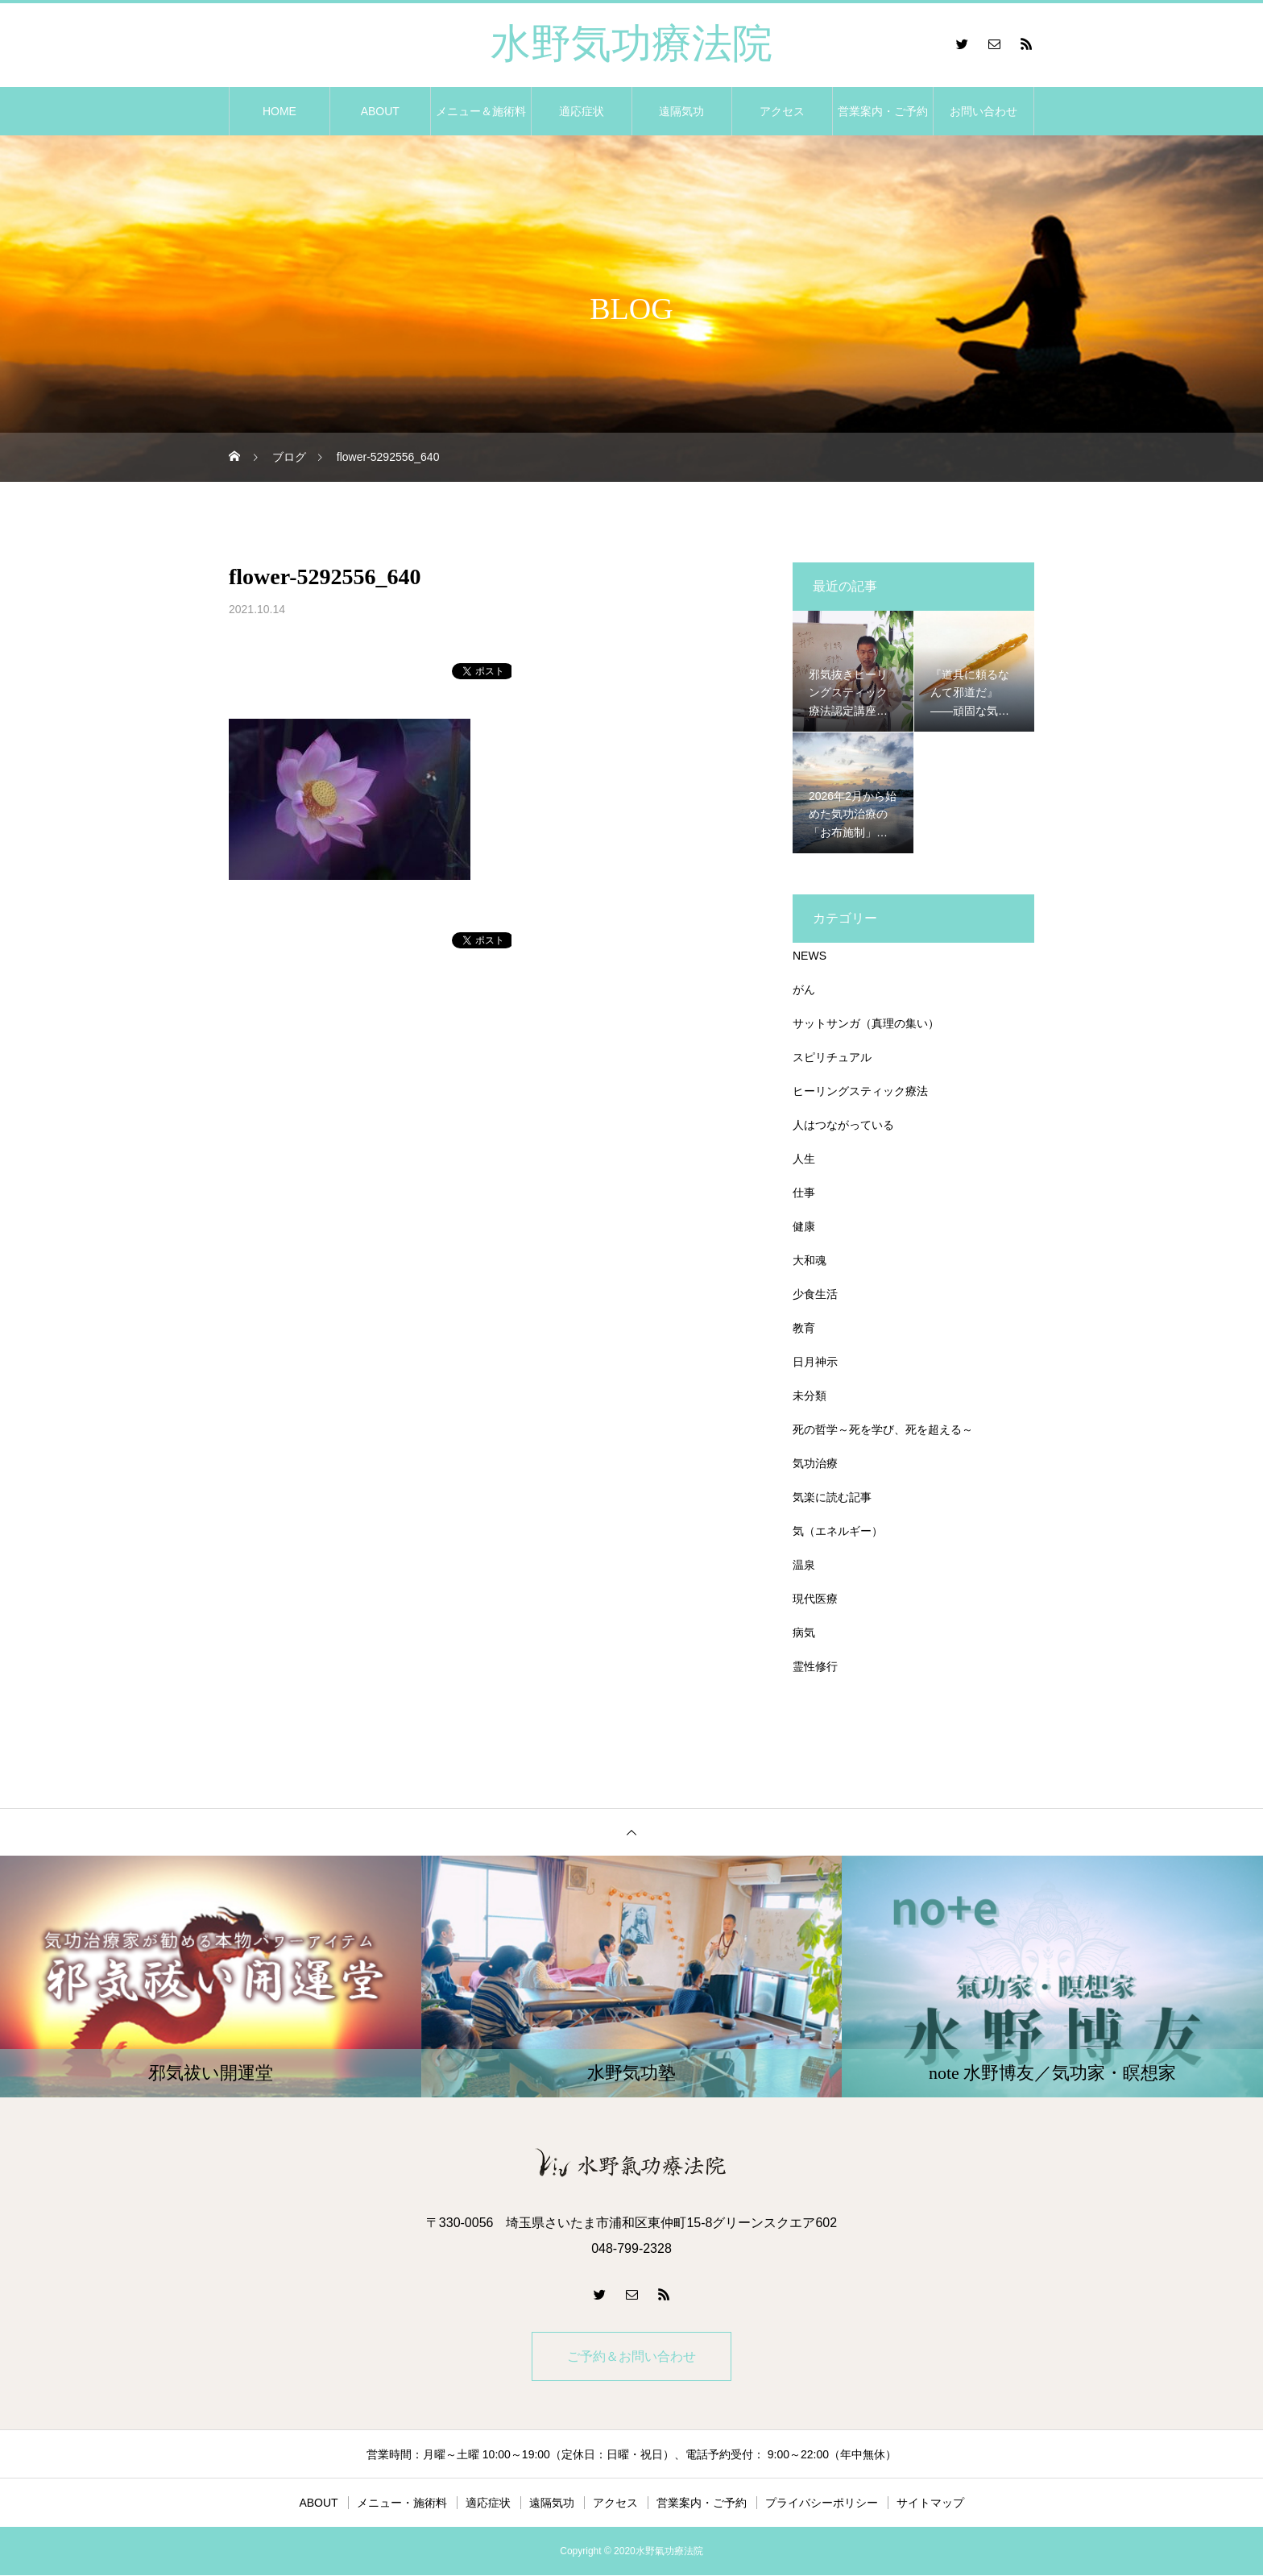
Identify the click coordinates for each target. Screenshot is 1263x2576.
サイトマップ (930, 2503)
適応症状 (581, 111)
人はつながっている (843, 1124)
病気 (804, 1632)
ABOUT (380, 111)
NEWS (809, 955)
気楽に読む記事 (832, 1497)
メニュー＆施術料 (481, 111)
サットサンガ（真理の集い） (866, 1023)
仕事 (804, 1192)
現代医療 (815, 1598)
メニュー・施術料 (402, 2503)
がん (804, 989)
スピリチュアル (832, 1057)
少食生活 (815, 1294)
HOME (279, 111)
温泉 (804, 1564)
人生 (804, 1158)
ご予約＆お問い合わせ (631, 2356)
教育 (804, 1327)
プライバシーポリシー (821, 2503)
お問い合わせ (983, 111)
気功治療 (815, 1463)
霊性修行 (815, 1666)
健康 (804, 1226)
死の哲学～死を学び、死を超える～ (883, 1429)
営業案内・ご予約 (883, 111)
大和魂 (809, 1260)
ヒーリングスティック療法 (860, 1091)
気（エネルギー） (838, 1530)
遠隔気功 (681, 111)
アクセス (782, 111)
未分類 (809, 1395)
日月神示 (815, 1361)
